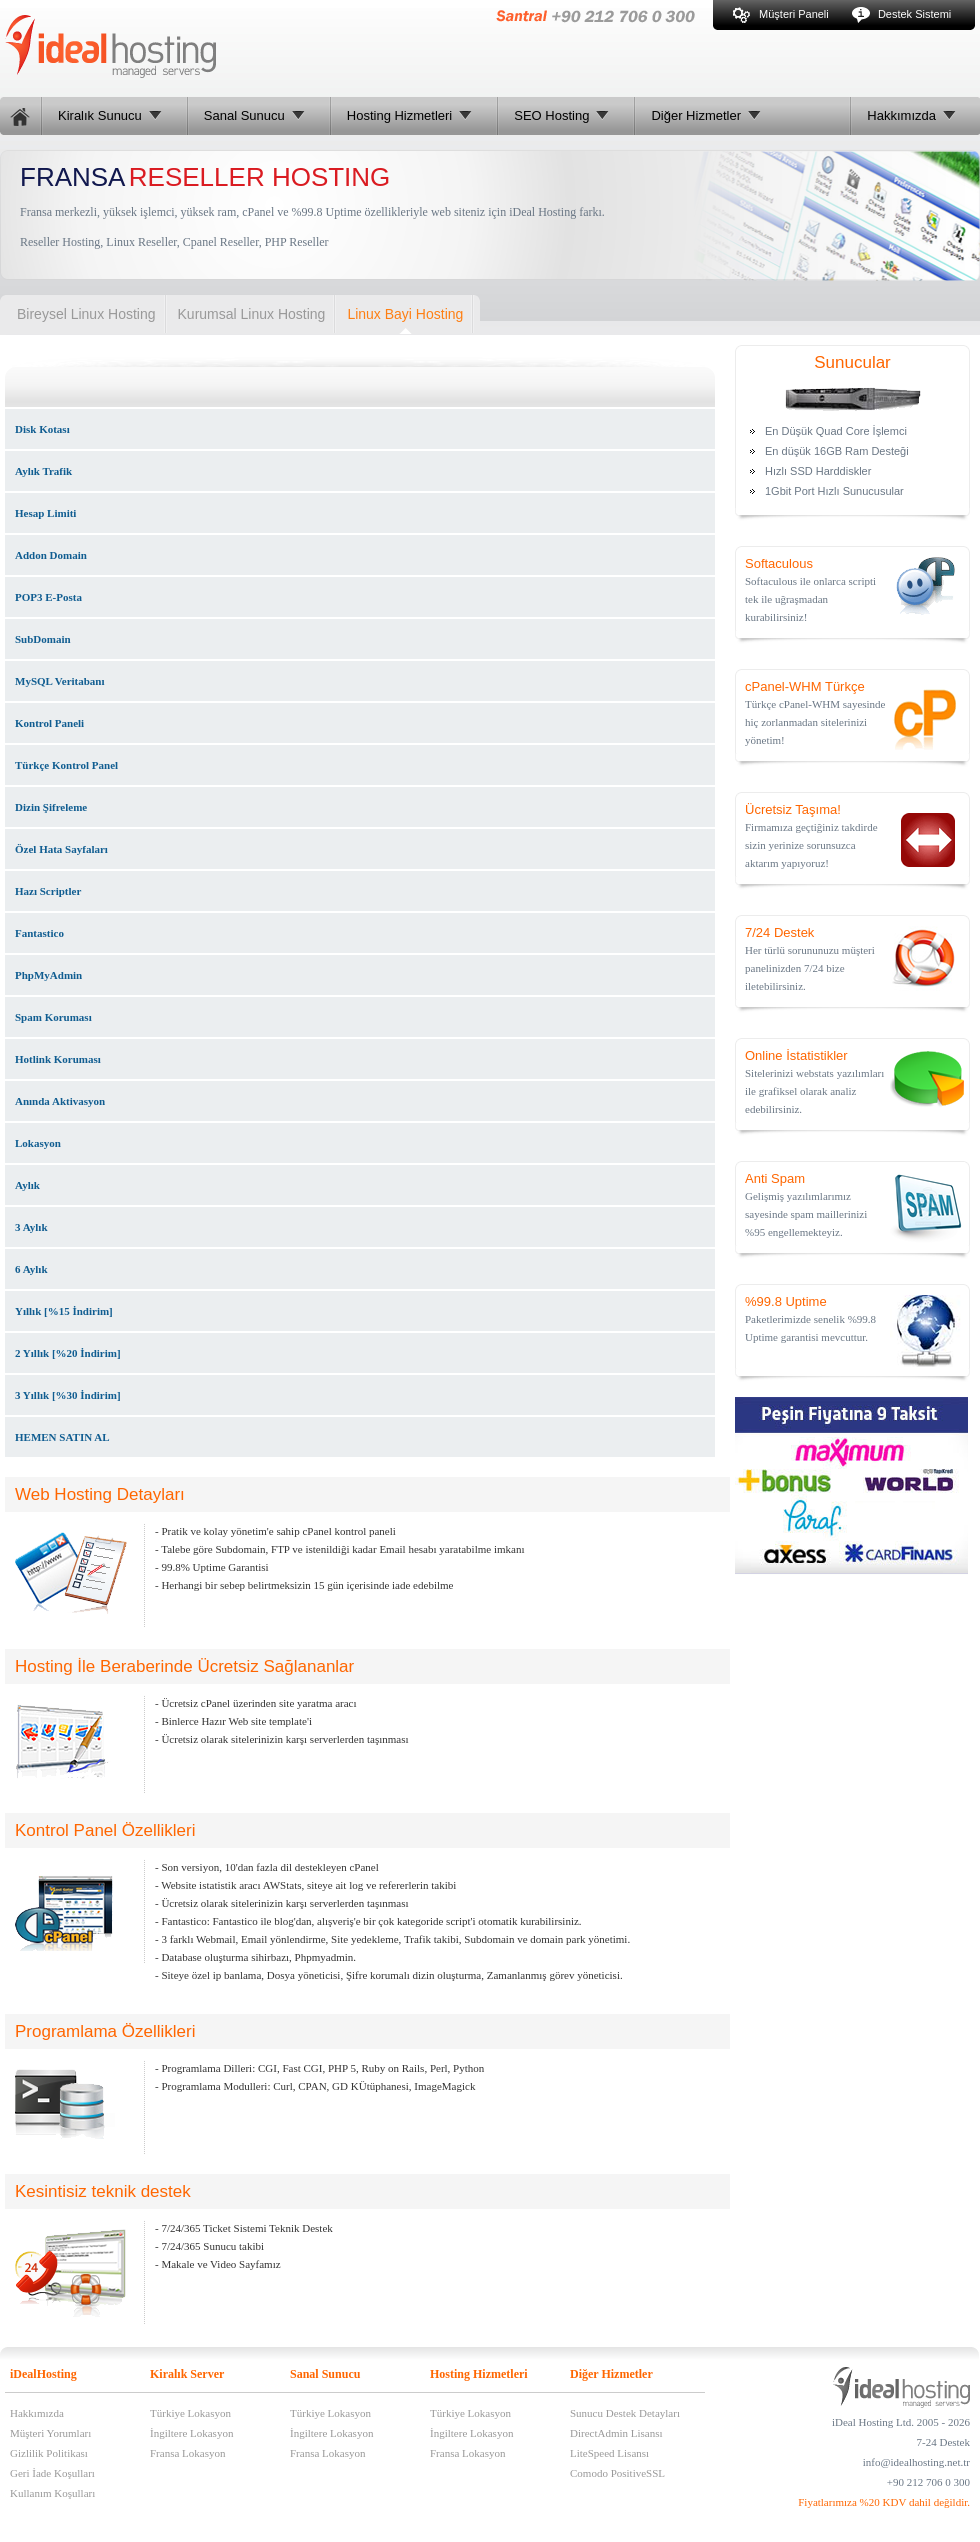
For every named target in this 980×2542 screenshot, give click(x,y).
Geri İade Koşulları (52, 2473)
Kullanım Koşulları (52, 2493)
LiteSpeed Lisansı (609, 2453)
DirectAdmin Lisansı (616, 2433)
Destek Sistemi (901, 14)
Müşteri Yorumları (50, 2433)
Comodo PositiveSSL (617, 2473)
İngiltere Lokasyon (191, 2433)
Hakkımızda (37, 2413)
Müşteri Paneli (781, 14)
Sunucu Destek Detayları (625, 2413)
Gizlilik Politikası (49, 2453)
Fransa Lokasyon (187, 2453)
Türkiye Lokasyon (190, 2413)
